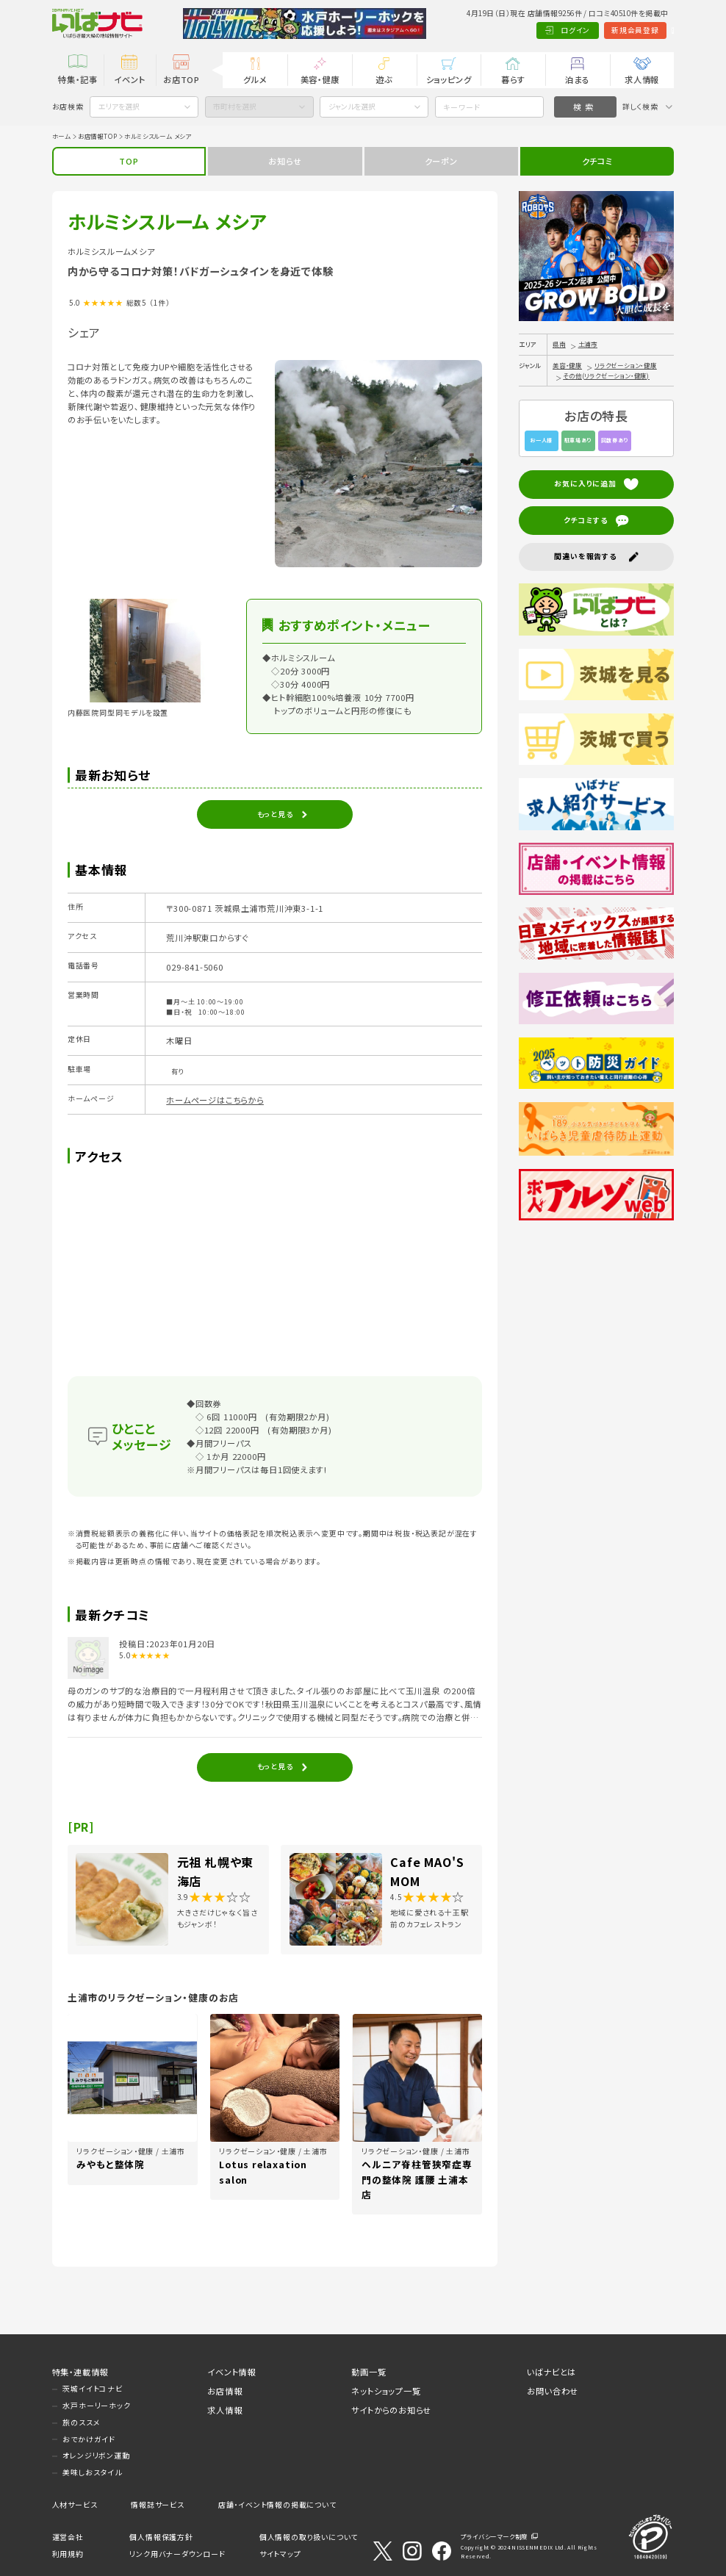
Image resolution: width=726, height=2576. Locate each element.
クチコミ (597, 161)
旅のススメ (81, 2422)
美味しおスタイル (91, 2472)
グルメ (255, 79)
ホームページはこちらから (215, 1100)
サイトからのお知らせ (391, 2410)
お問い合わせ (552, 2391)
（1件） (159, 303)
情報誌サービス (157, 2505)
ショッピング (449, 79)
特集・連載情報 (80, 2372)
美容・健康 (320, 79)
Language (648, 30)
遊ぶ (383, 79)
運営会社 (68, 2537)
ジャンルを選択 (351, 106)
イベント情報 (231, 2372)
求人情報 (642, 79)
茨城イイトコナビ (92, 2388)
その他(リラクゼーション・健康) (606, 375)
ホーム (61, 136)
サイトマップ (280, 2554)
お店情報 (224, 2391)
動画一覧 (368, 2372)
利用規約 (68, 2554)
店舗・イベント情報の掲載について (277, 2505)
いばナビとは (551, 2372)
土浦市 (587, 343)
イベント (129, 79)
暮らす (513, 79)
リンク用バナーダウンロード (177, 2554)
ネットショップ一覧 (385, 2391)
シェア (84, 332)
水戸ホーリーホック (96, 2405)
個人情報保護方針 (161, 2537)
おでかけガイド (88, 2439)
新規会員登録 (586, 30)
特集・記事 (77, 79)
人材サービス (75, 2505)
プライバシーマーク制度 (494, 2536)
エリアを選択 (119, 106)
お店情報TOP (98, 136)
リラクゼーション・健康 (625, 365)
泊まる (577, 79)
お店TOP (181, 79)
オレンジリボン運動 (95, 2455)
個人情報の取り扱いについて (308, 2537)
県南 (559, 343)
